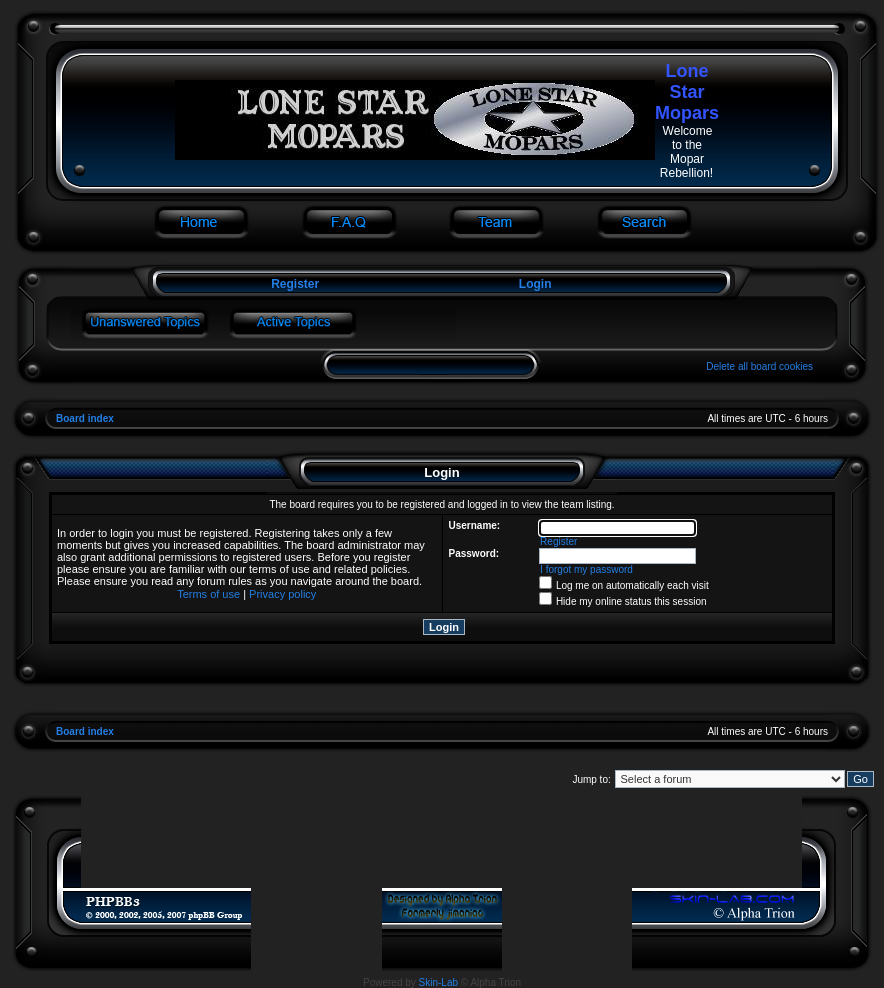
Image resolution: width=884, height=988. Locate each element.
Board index (85, 418)
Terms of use (208, 594)
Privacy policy (282, 594)
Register (293, 284)
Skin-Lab (438, 982)
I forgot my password (586, 569)
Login (535, 284)
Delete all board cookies (759, 366)
